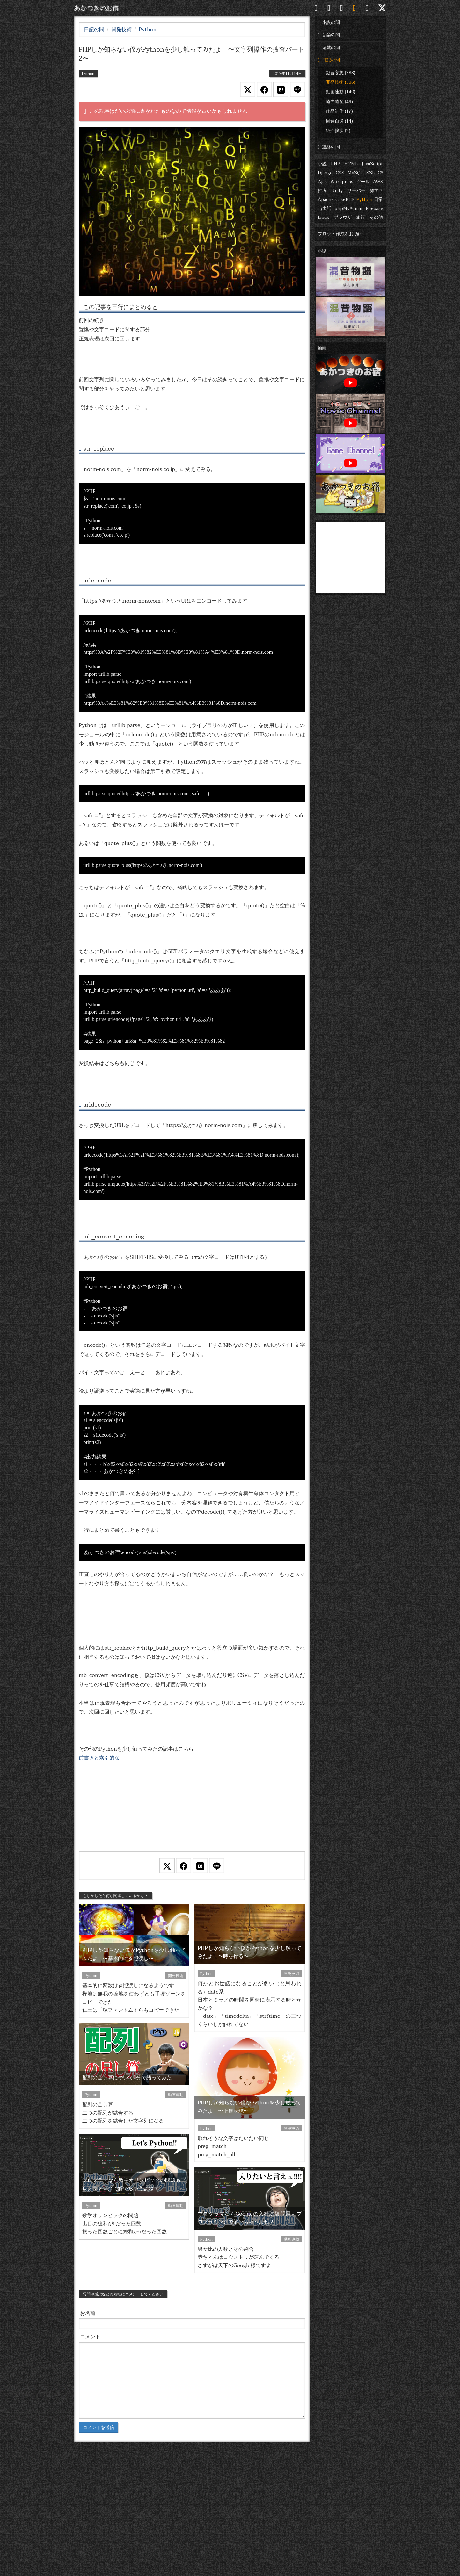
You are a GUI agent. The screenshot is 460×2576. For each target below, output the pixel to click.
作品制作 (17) (339, 111)
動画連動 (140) (340, 92)
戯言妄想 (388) (340, 72)
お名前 (88, 2313)
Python (364, 199)
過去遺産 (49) (339, 101)
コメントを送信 (98, 2427)
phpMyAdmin (348, 208)
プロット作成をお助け (340, 234)
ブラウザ (343, 217)
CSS (340, 172)
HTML (351, 164)
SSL (370, 172)
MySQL (355, 172)
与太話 (324, 208)
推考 (322, 190)
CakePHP (345, 199)
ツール (363, 181)
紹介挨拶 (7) (338, 130)
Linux (323, 217)
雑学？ (376, 190)
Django (325, 172)
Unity (337, 190)
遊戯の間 (329, 47)
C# (380, 172)
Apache (326, 199)
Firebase (374, 208)
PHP (335, 164)
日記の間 (329, 60)
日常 (378, 199)
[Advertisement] (192, 1815)
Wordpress (341, 181)
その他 (376, 217)
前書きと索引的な (99, 1757)
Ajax (322, 181)
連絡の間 (329, 147)
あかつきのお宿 (96, 8)
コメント (90, 2336)
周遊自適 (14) (339, 121)
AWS (378, 181)
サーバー (356, 190)
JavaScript (372, 164)
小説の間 (329, 22)
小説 (322, 164)
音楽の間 (329, 35)
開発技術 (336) (340, 82)
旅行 (360, 217)
